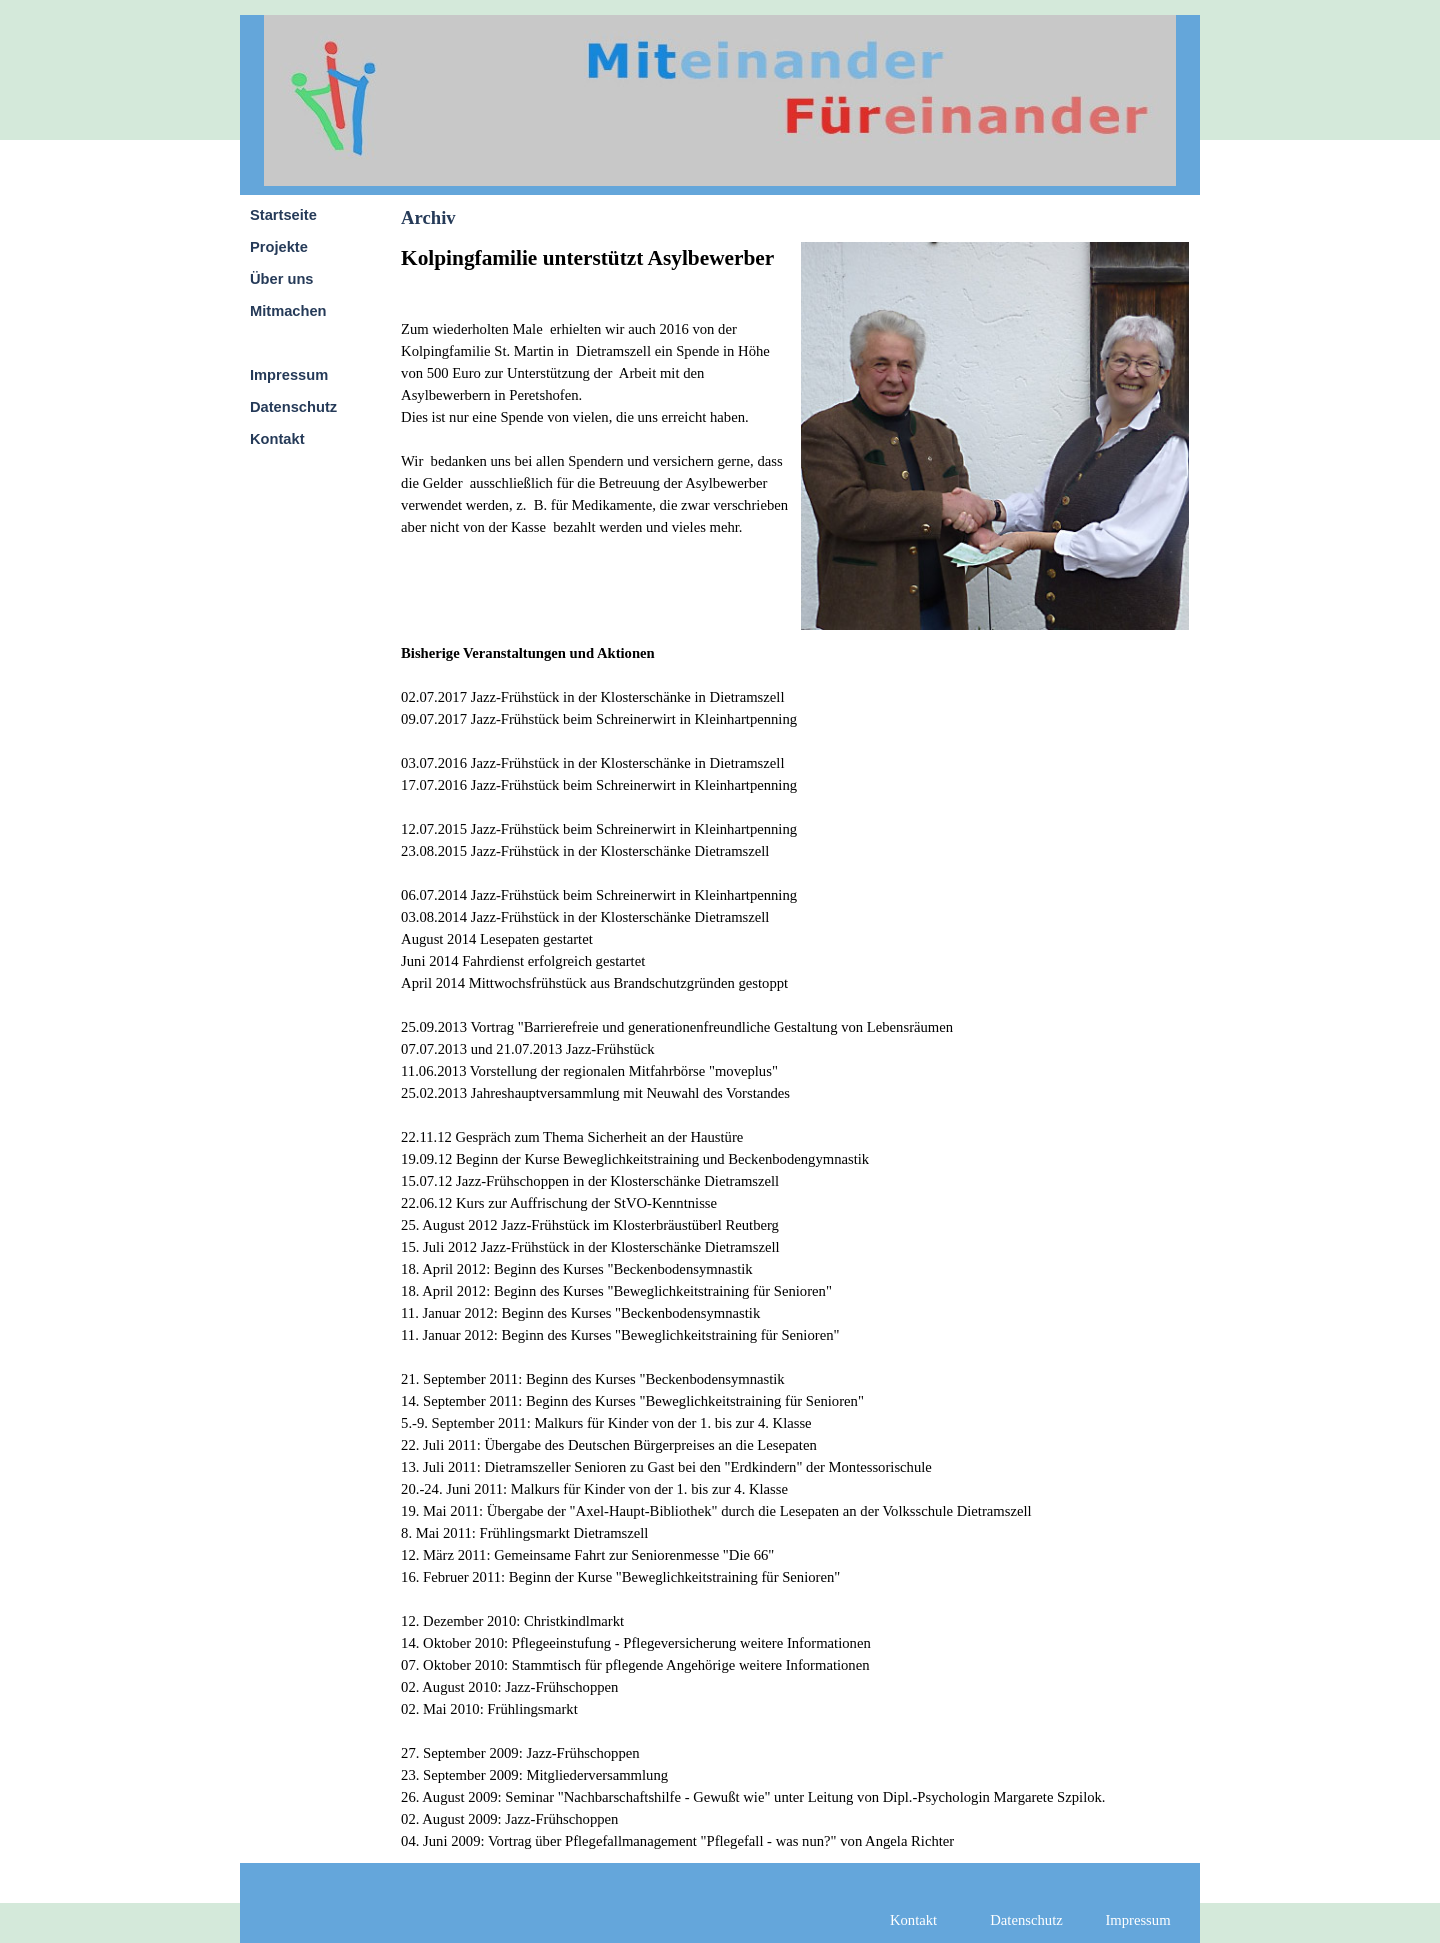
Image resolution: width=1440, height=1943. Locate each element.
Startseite (283, 215)
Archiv (273, 343)
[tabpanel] (595, 423)
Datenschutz (293, 407)
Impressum (289, 375)
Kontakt (277, 439)
